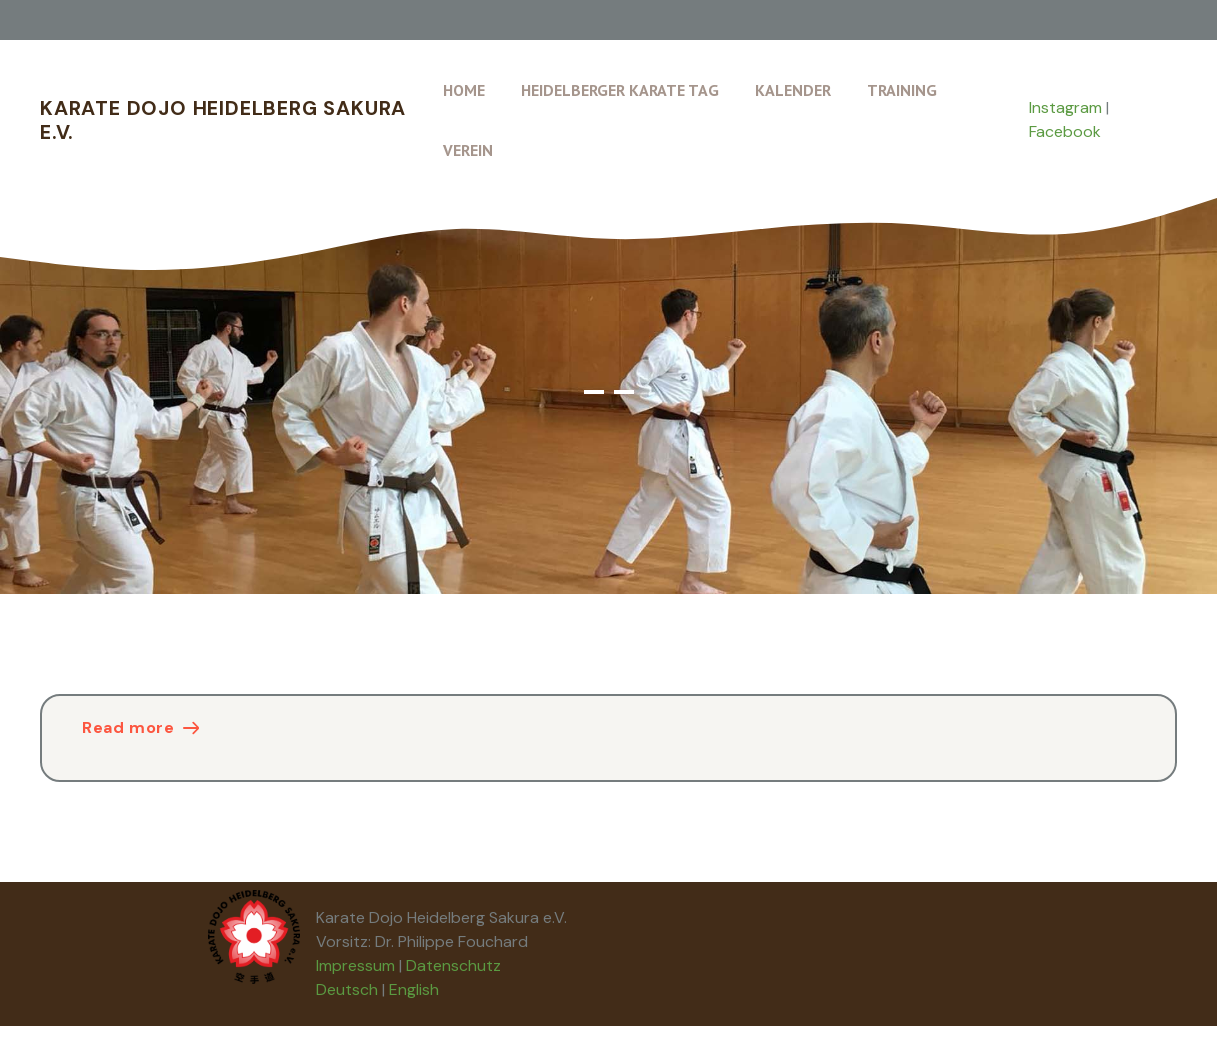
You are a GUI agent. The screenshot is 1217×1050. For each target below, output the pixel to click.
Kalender (793, 90)
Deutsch (347, 989)
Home (464, 90)
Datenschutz (453, 965)
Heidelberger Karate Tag (620, 90)
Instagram (1065, 107)
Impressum (355, 965)
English (414, 989)
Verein (468, 150)
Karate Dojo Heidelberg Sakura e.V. (223, 120)
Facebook (1065, 131)
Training (902, 90)
